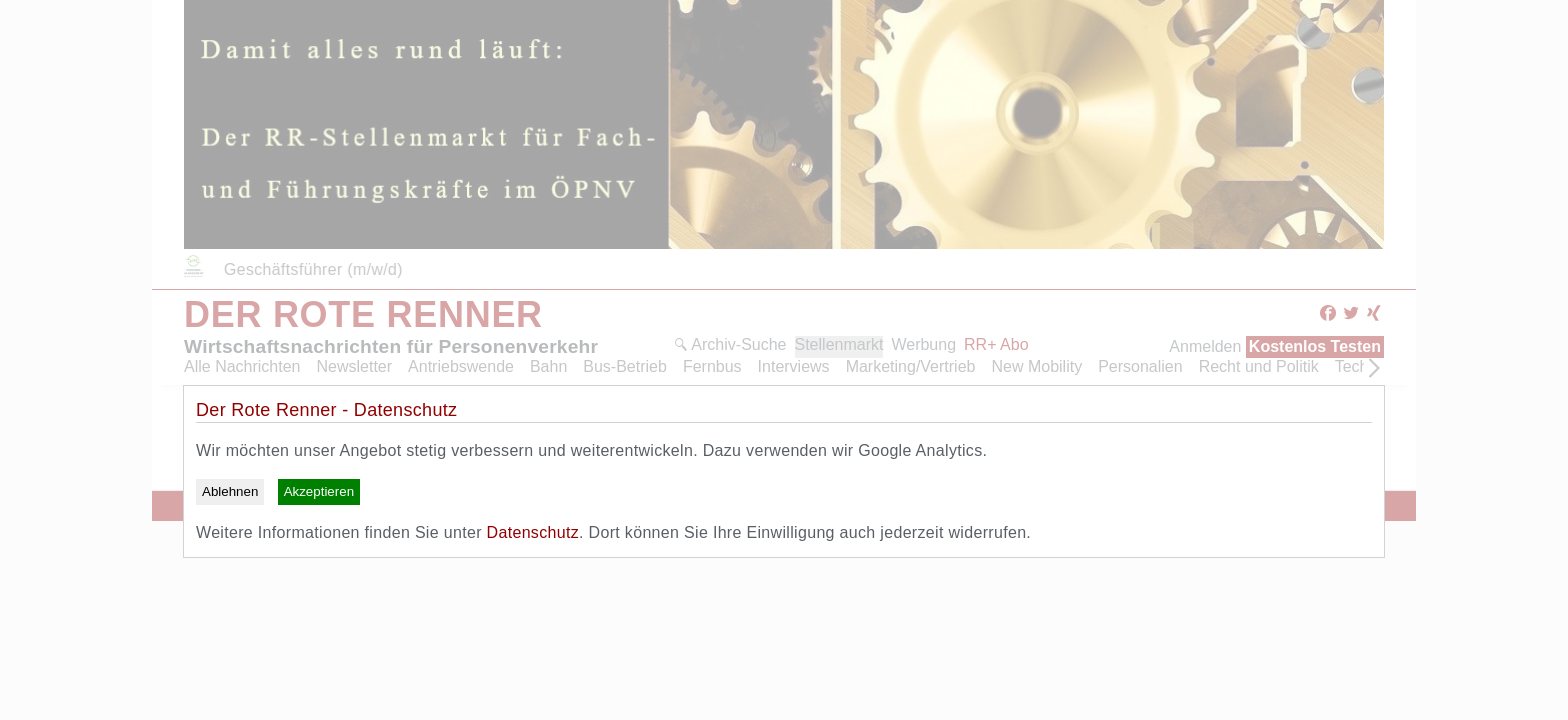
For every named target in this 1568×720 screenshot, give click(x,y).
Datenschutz (533, 532)
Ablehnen (230, 491)
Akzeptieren (319, 491)
